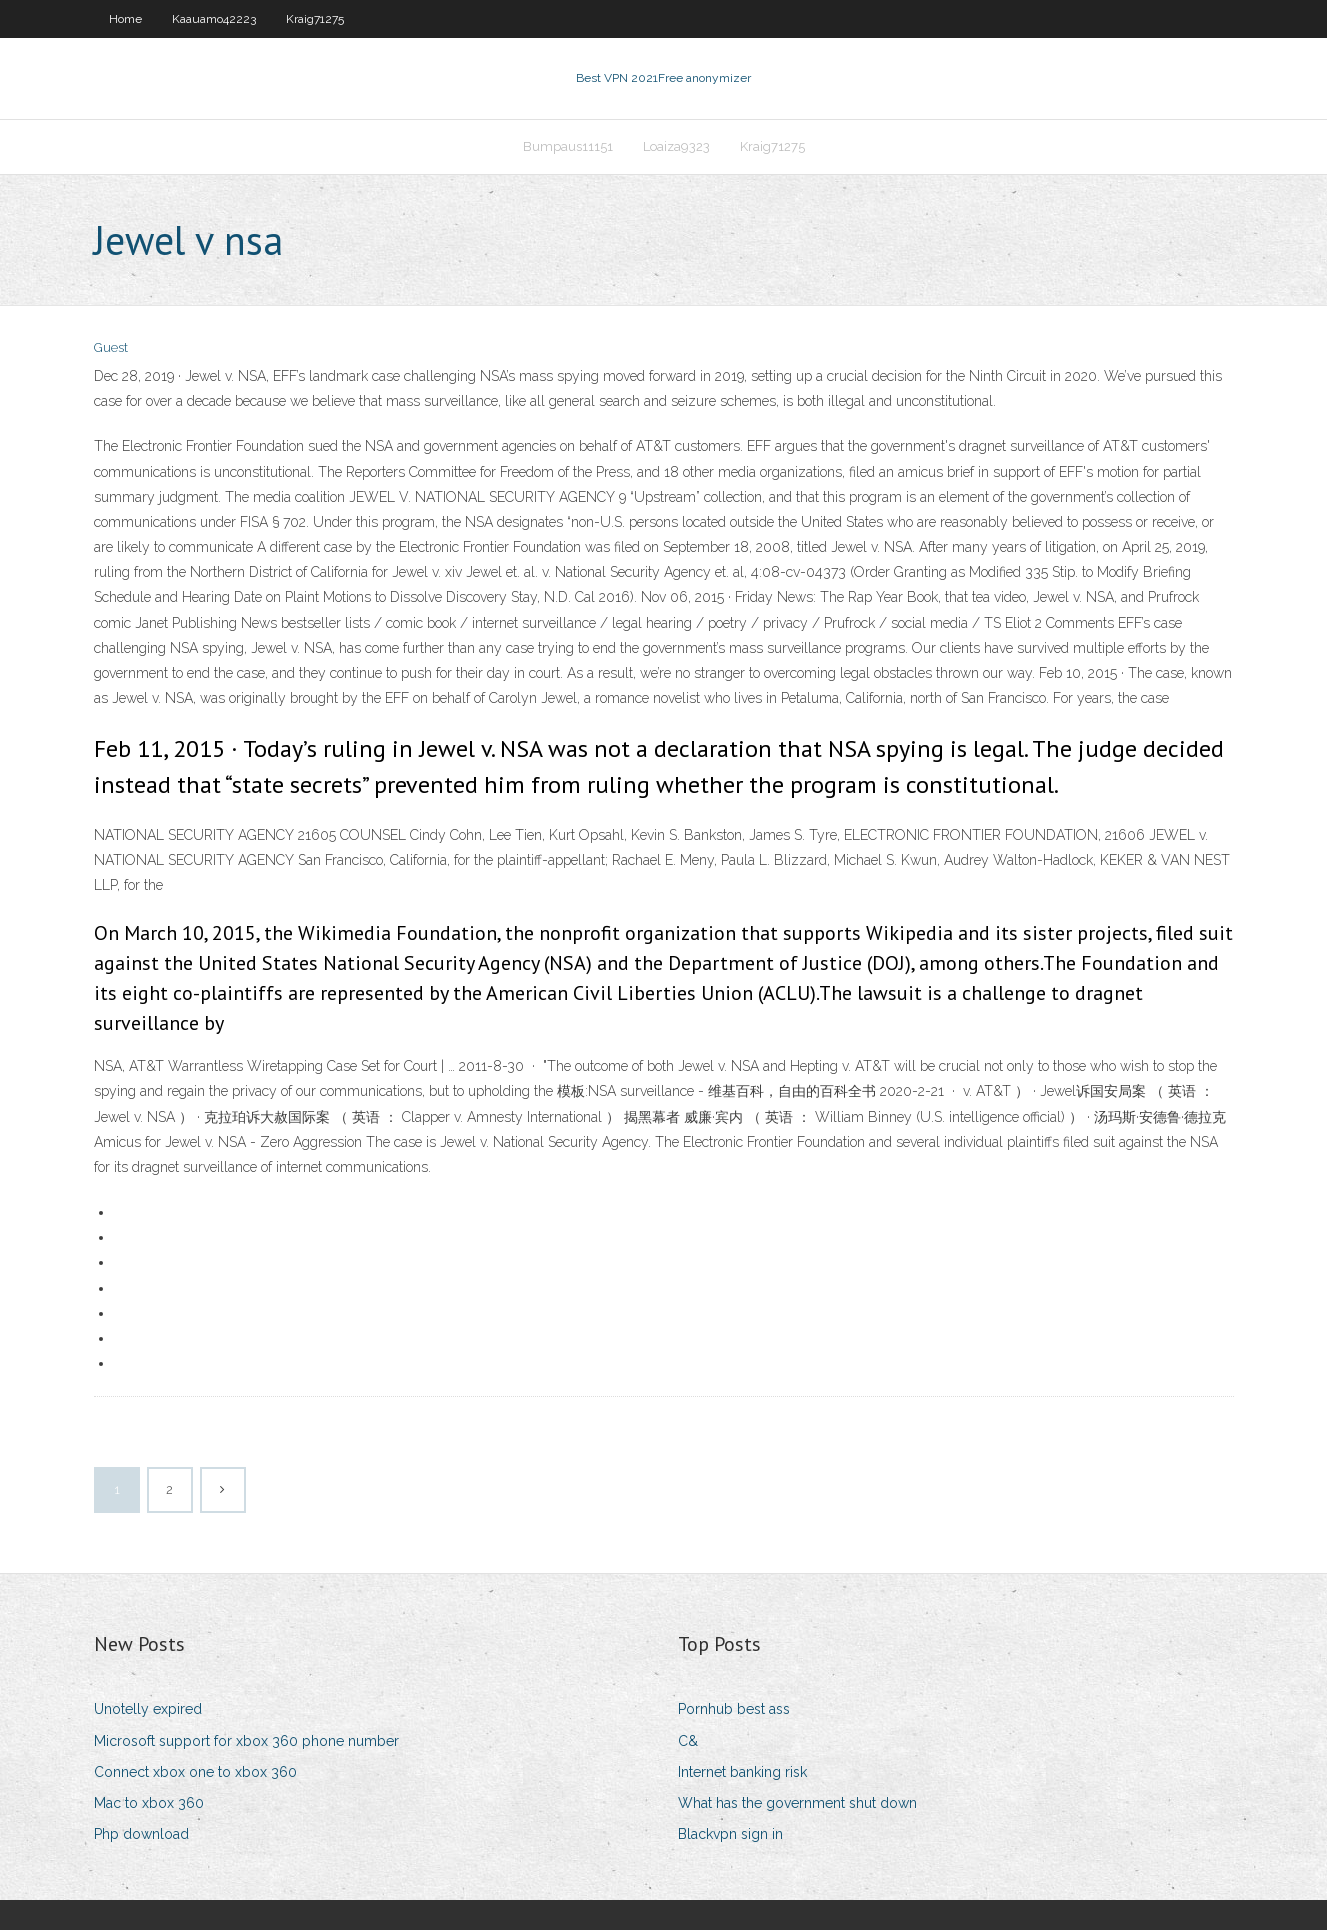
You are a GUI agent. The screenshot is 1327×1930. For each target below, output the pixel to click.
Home (125, 19)
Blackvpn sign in (730, 1834)
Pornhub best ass (734, 1709)
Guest (111, 347)
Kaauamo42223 (214, 19)
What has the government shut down (797, 1803)
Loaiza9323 (676, 146)
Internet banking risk (742, 1772)
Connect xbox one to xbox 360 (195, 1772)
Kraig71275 (315, 19)
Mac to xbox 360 (149, 1803)
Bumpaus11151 (568, 146)
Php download (141, 1834)
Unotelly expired (148, 1709)
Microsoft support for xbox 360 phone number (246, 1741)
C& (688, 1741)
